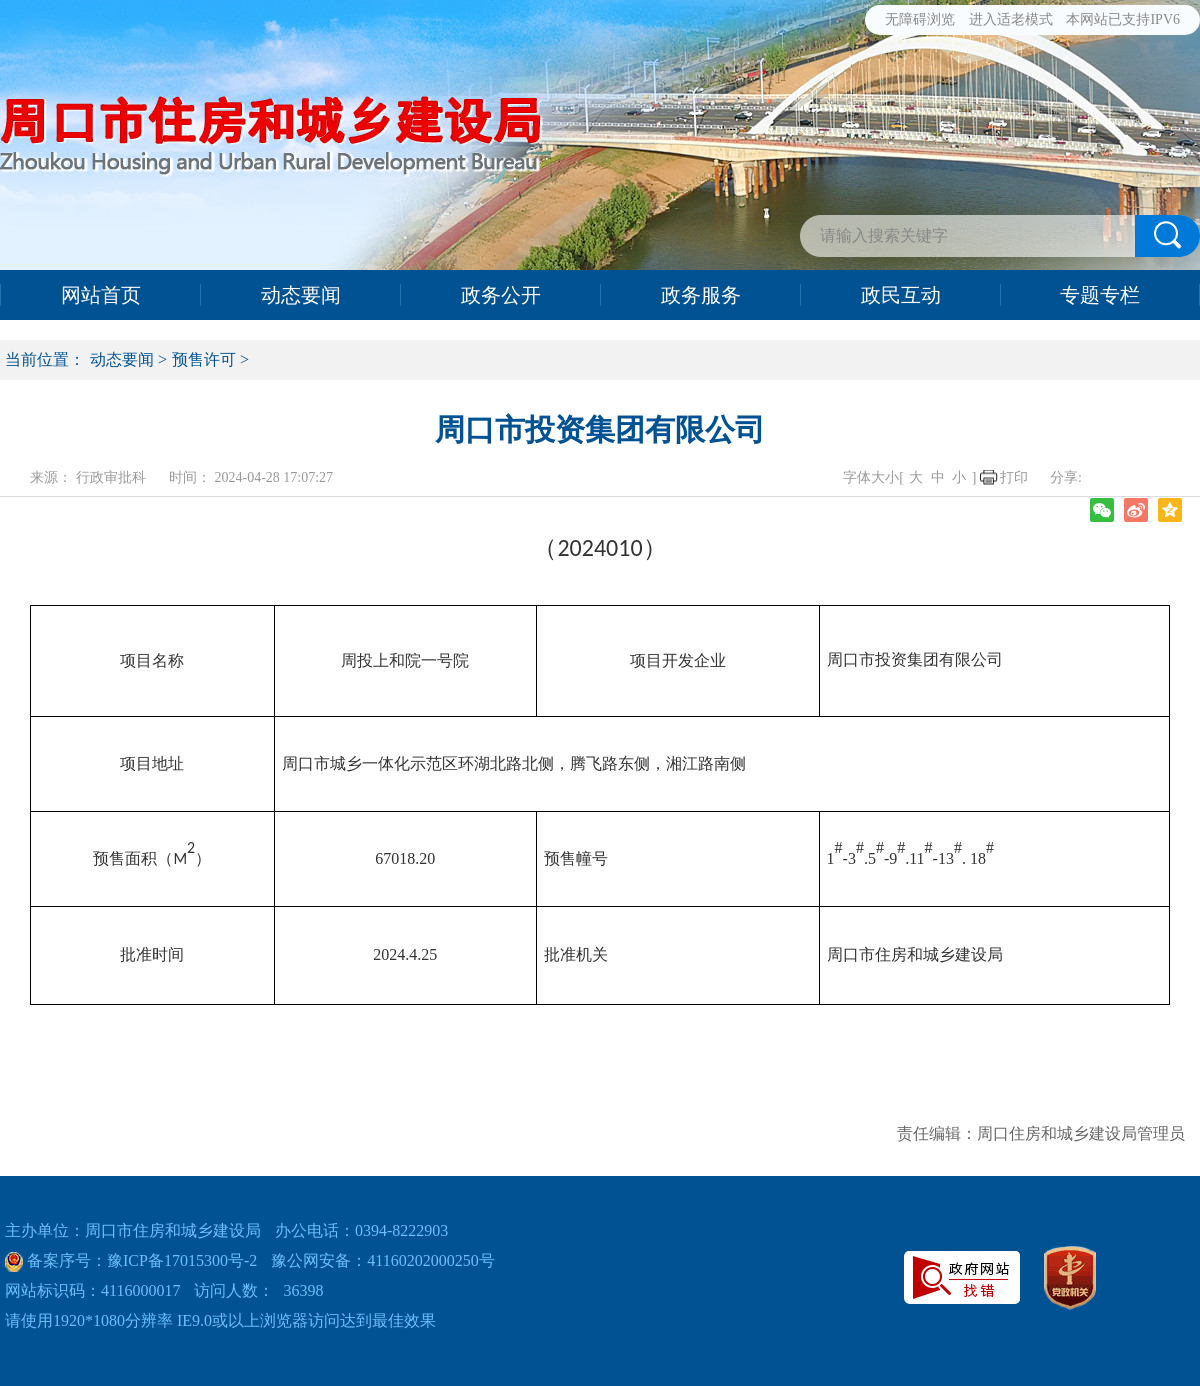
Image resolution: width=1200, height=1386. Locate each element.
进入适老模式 (1011, 19)
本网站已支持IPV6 (1123, 19)
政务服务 (701, 295)
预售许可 (204, 359)
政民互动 (901, 295)
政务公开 (501, 295)
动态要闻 (301, 295)
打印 (1014, 477)
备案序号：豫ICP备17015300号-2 (140, 1260)
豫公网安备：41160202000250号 (382, 1260)
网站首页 (101, 295)
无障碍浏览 (920, 19)
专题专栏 (1100, 295)
